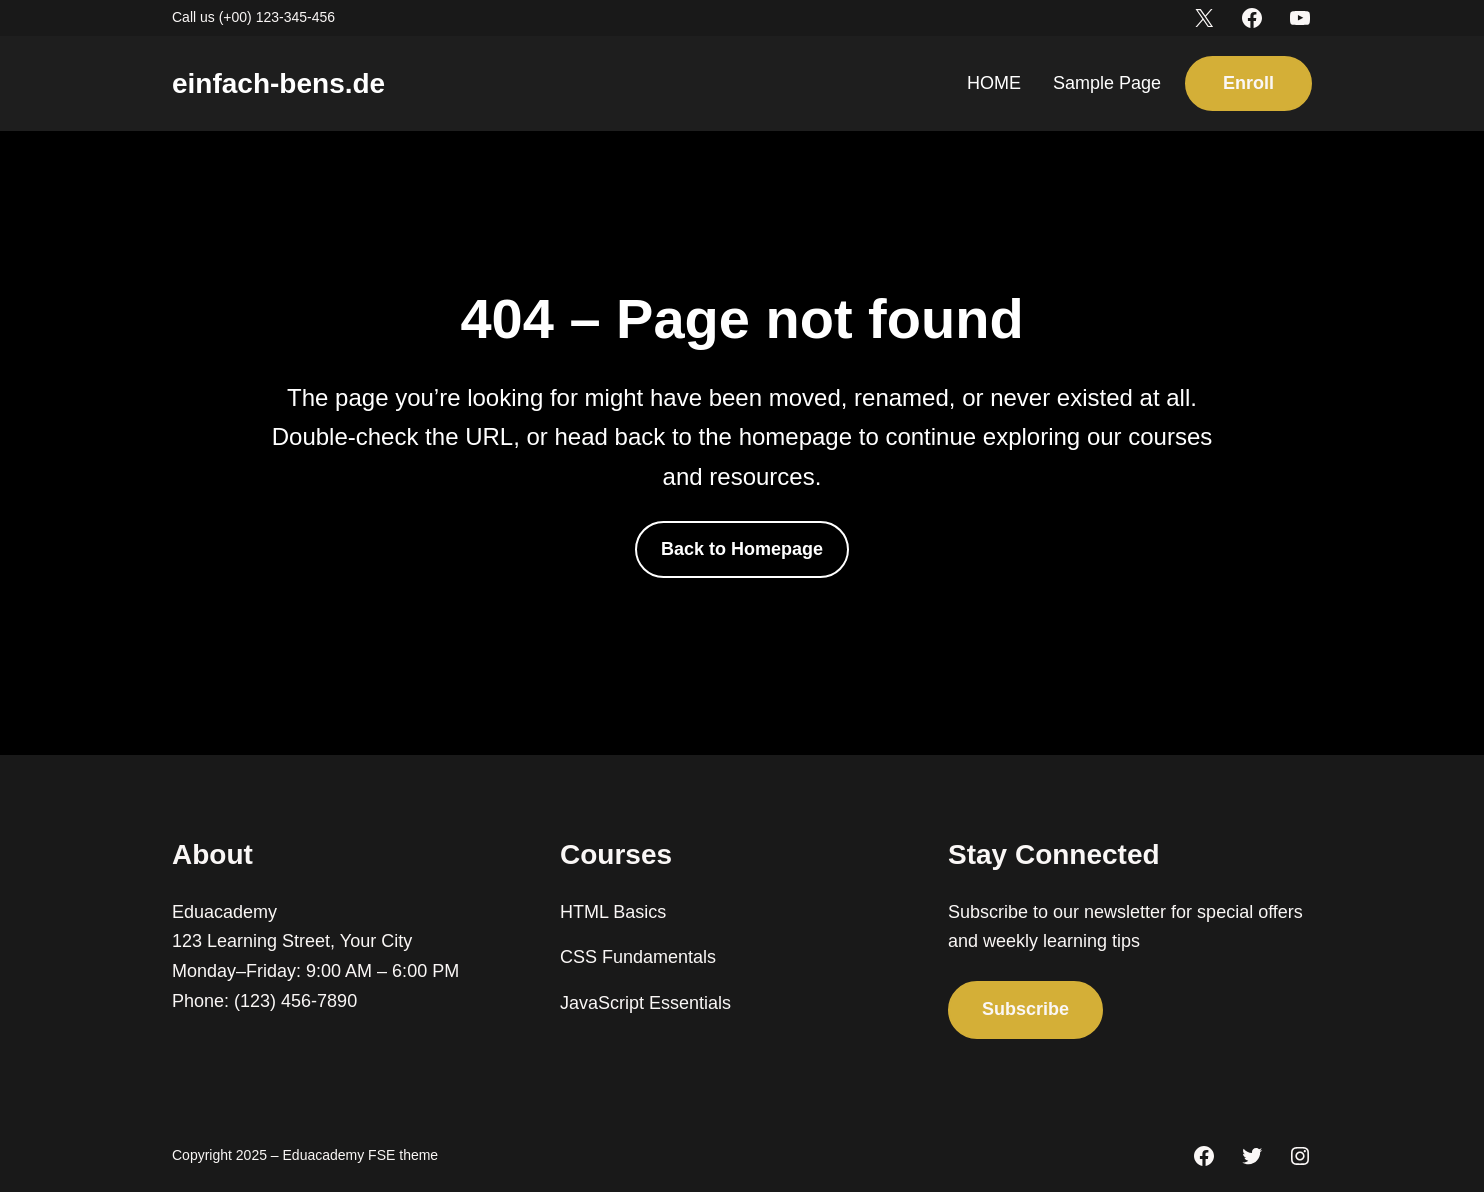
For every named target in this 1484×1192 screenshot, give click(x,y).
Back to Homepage (742, 549)
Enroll (1248, 83)
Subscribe (1025, 1009)
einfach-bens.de (278, 83)
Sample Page (1107, 83)
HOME (994, 83)
